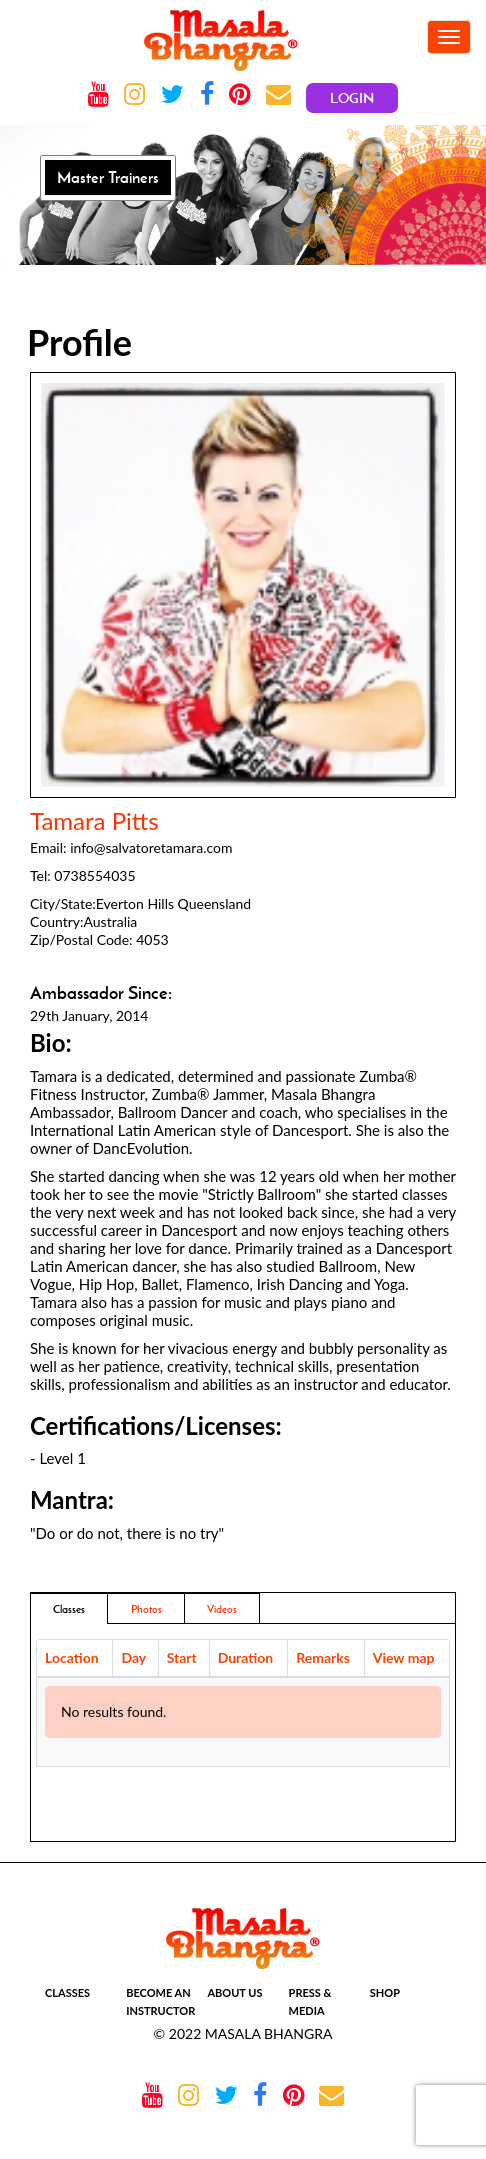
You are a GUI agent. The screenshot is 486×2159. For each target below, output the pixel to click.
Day (133, 1657)
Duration (246, 1657)
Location (72, 1657)
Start (182, 1657)
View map (404, 1657)
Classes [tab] (69, 1609)
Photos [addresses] (146, 1609)
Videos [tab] (222, 1609)
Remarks (323, 1657)
